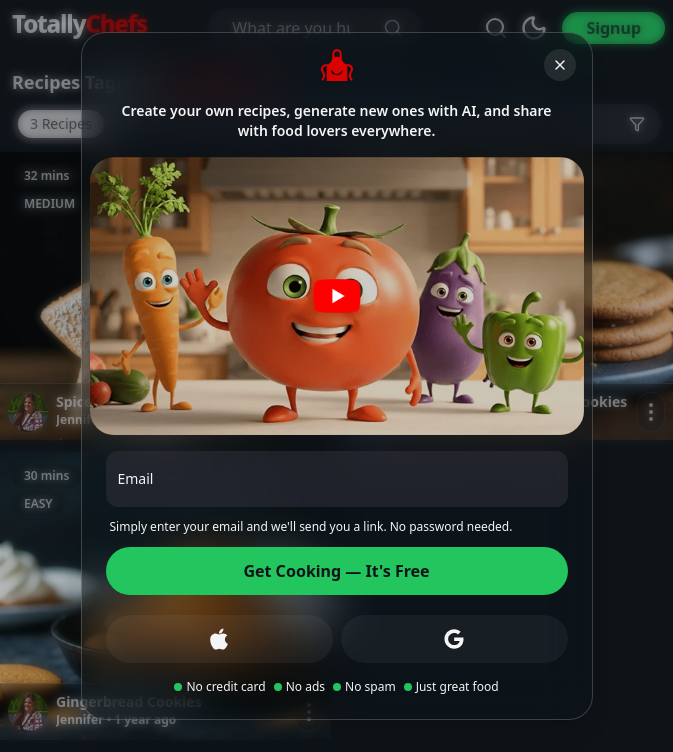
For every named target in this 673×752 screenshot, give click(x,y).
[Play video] (337, 296)
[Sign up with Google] (454, 639)
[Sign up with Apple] (219, 639)
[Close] (560, 65)
